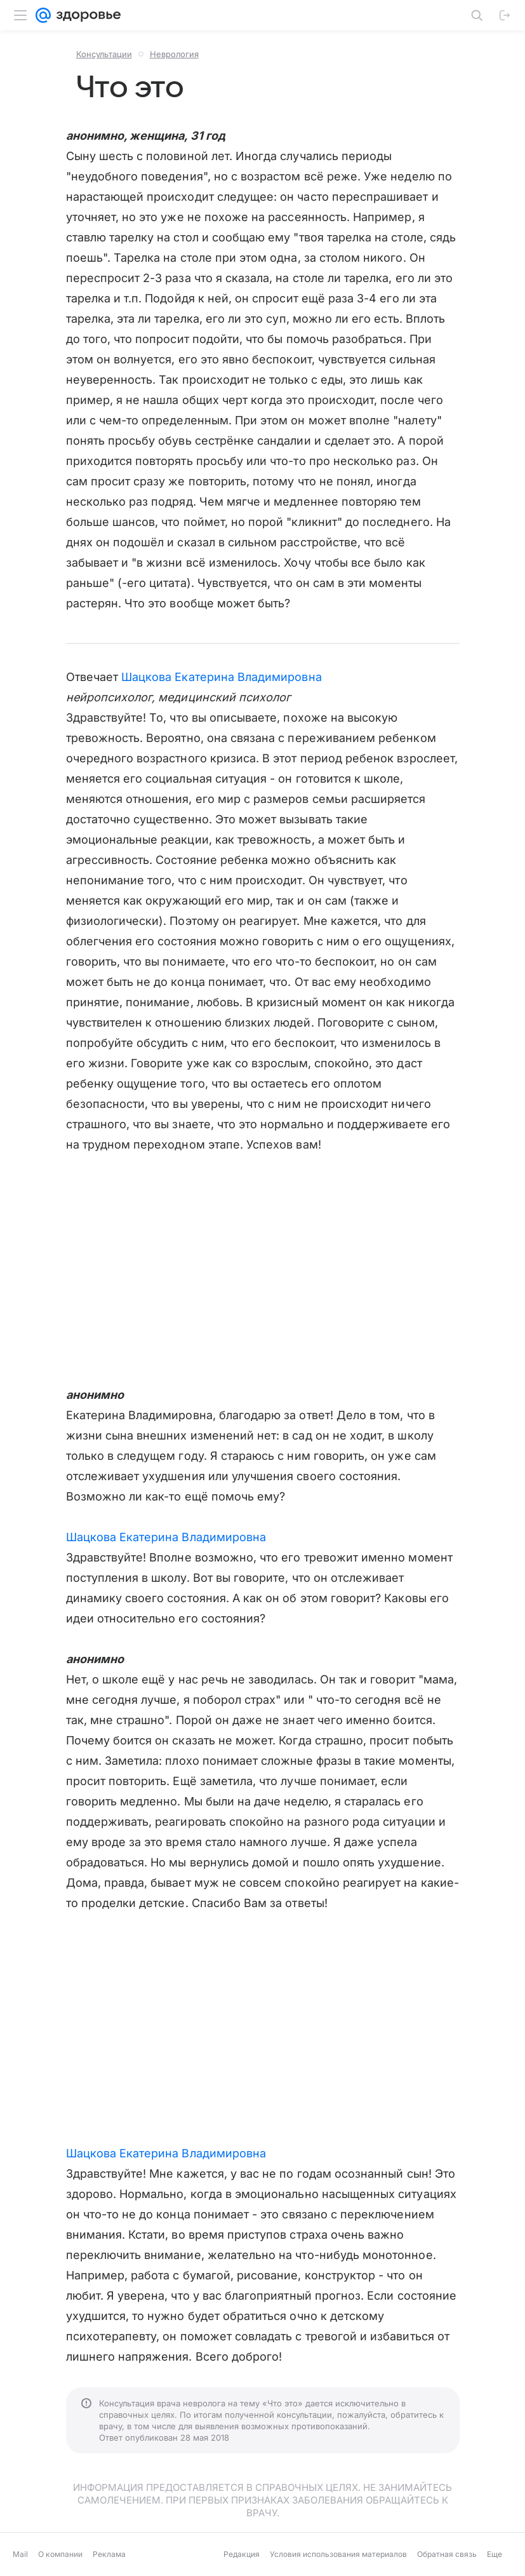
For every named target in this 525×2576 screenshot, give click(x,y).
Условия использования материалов (338, 2554)
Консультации (104, 54)
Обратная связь (447, 2554)
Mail (20, 2554)
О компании (60, 2554)
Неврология (174, 54)
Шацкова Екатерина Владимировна (221, 677)
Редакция (241, 2554)
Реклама (109, 2554)
